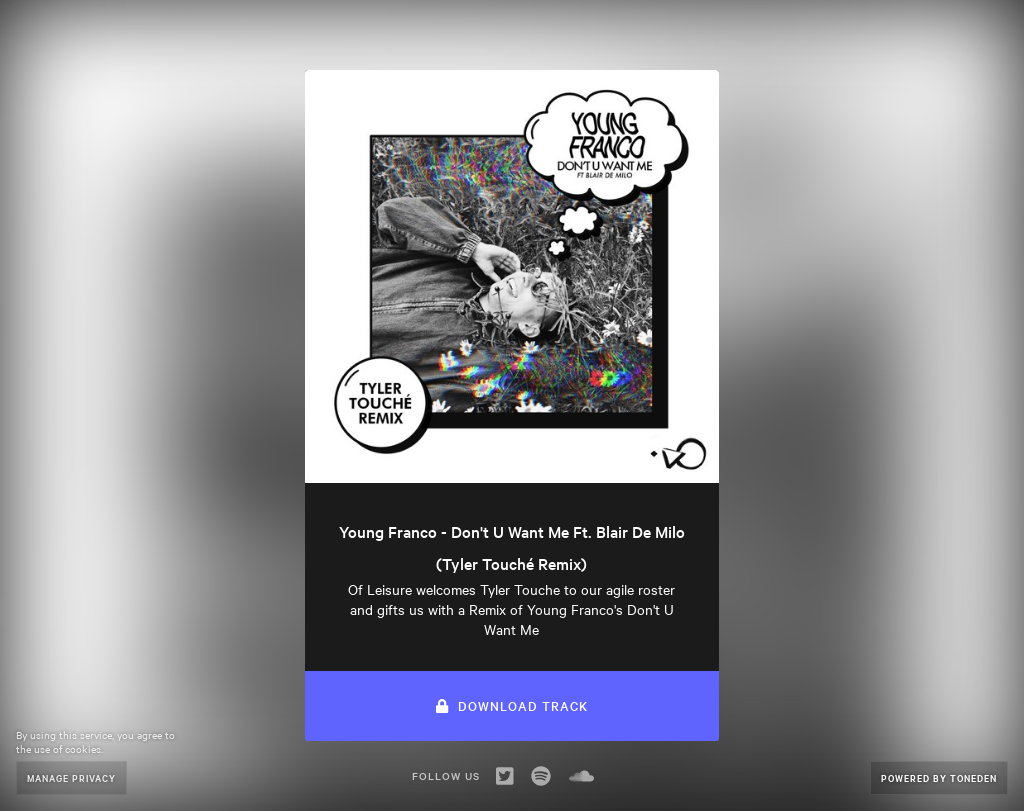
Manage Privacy (71, 777)
